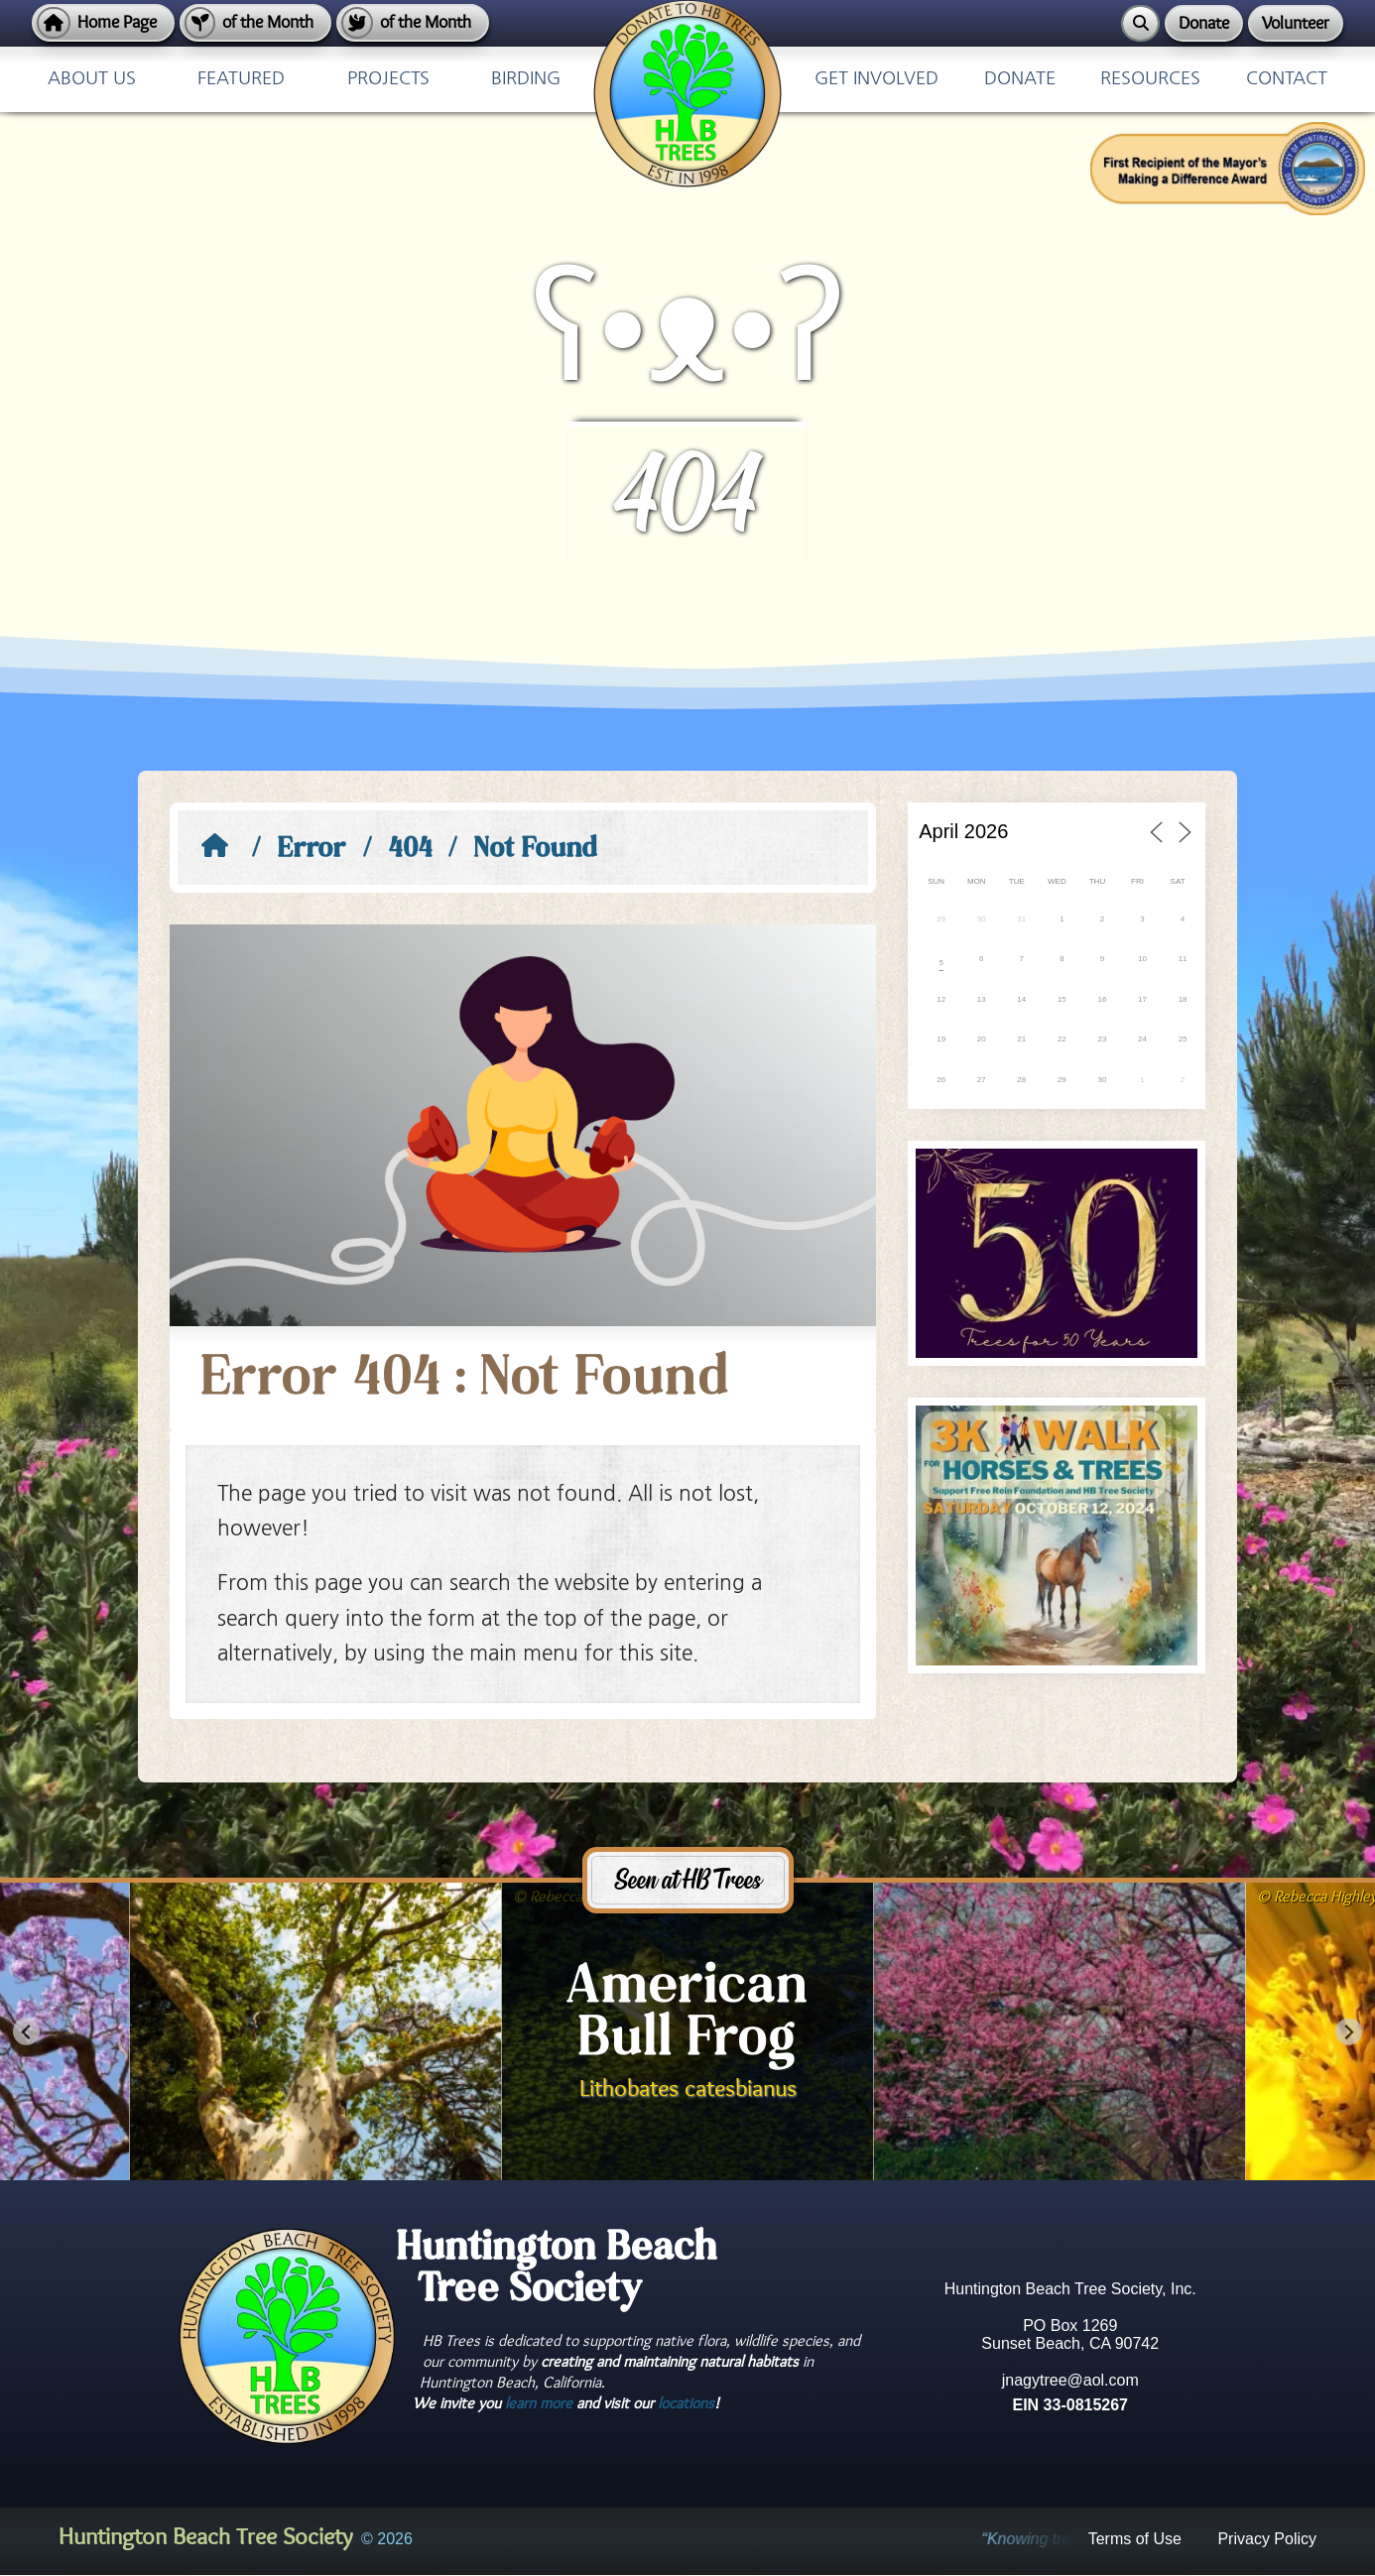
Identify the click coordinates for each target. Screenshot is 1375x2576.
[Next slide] (1348, 2032)
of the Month (267, 22)
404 (411, 849)
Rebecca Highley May (597, 1896)
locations (686, 2403)
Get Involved (876, 78)
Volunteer (1295, 23)
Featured (241, 78)
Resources (1150, 78)
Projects (388, 78)
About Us (92, 78)
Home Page (117, 22)
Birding (526, 78)
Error (312, 849)
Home (499, 12)
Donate (1204, 23)
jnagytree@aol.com (1070, 2380)
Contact (1286, 78)
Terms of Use (519, 12)
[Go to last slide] (26, 2032)
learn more (538, 2403)
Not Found (536, 849)
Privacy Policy (509, 12)
